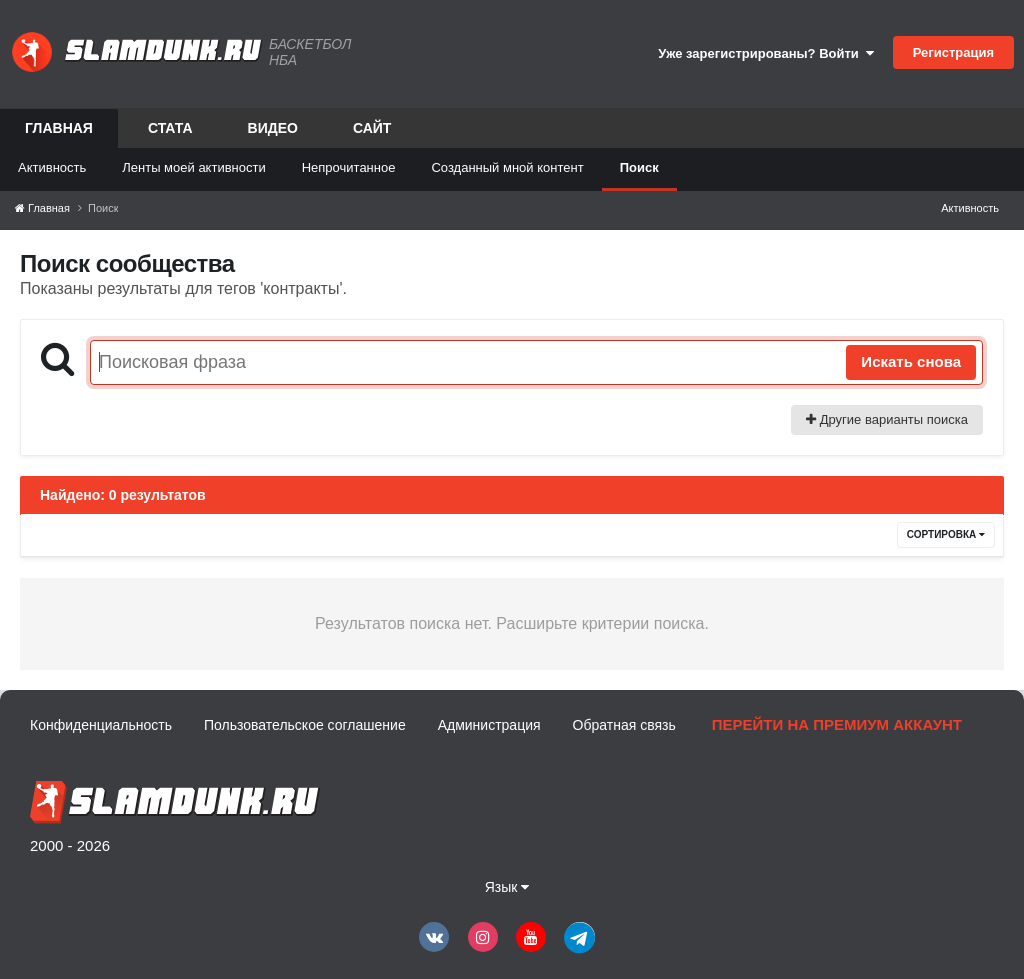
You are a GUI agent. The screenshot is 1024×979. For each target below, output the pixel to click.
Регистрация (953, 52)
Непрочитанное (349, 167)
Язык (507, 887)
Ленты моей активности (193, 167)
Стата (170, 128)
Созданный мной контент (507, 167)
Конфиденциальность (101, 725)
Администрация (489, 725)
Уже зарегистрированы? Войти (766, 53)
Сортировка (946, 534)
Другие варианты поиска (887, 419)
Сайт (372, 128)
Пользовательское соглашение (305, 725)
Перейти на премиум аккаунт (837, 724)
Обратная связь (624, 725)
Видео (273, 128)
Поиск (639, 167)
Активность (52, 167)
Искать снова (911, 361)
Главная (59, 134)
